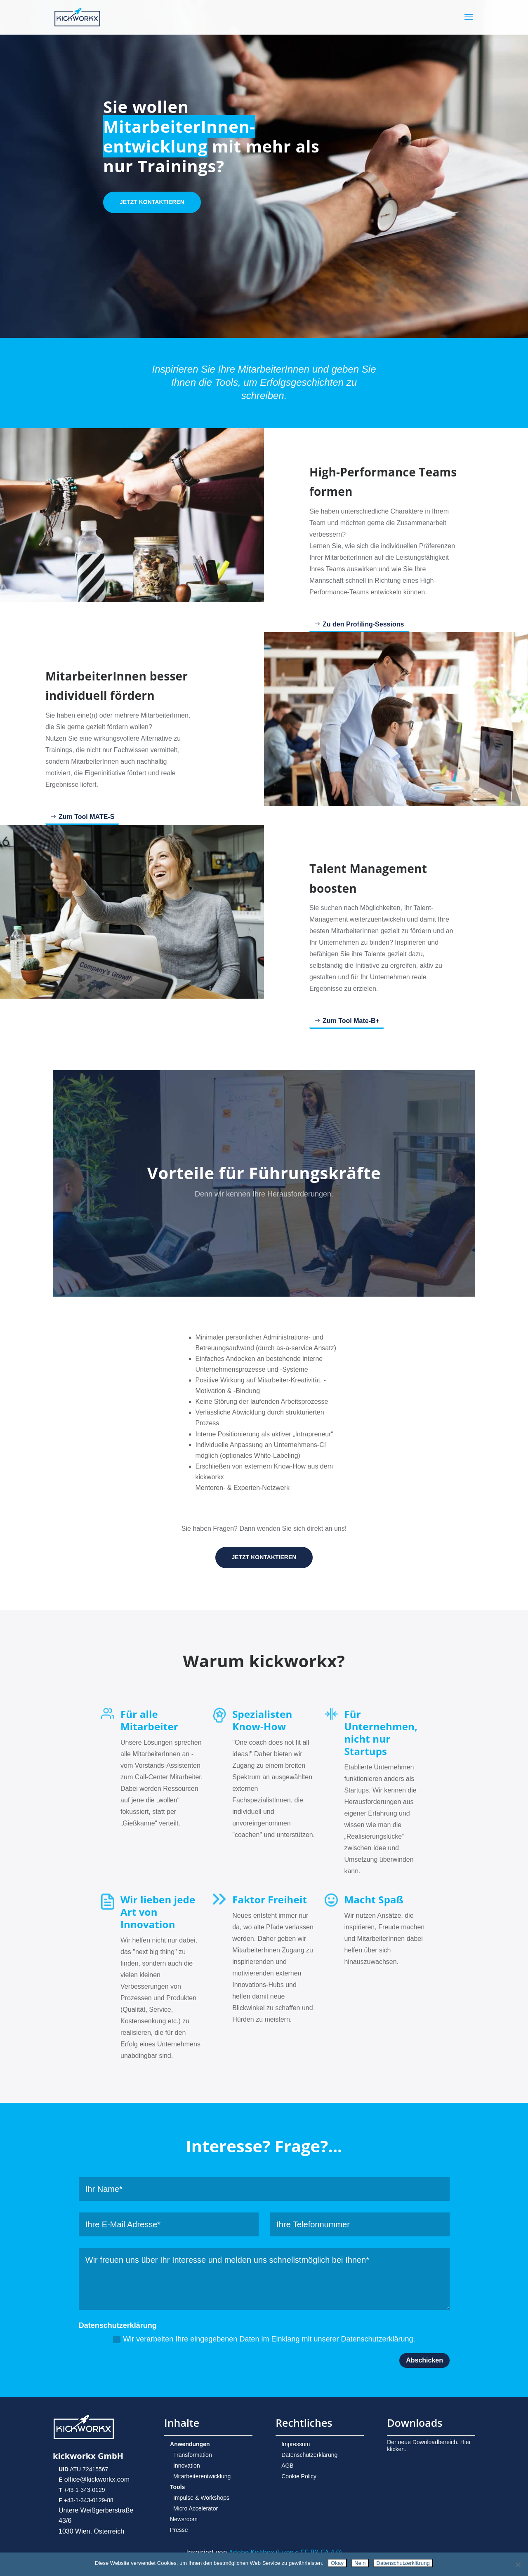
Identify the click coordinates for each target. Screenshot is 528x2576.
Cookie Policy (298, 2476)
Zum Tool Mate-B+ (351, 1020)
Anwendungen (190, 2444)
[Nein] (518, 2564)
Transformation (192, 2455)
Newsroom (184, 2519)
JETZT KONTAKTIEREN (152, 202)
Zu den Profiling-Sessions (363, 624)
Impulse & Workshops (201, 2497)
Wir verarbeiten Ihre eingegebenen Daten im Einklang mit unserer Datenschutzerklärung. (264, 2339)
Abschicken (424, 2360)
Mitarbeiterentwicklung (202, 2476)
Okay (337, 2563)
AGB (287, 2465)
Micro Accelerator (195, 2508)
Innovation (186, 2465)
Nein (359, 2563)
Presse (179, 2530)
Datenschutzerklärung (309, 2455)
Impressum (295, 2444)
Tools (177, 2487)
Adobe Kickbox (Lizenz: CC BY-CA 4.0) (285, 2552)
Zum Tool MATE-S (86, 816)
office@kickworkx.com (96, 2479)
